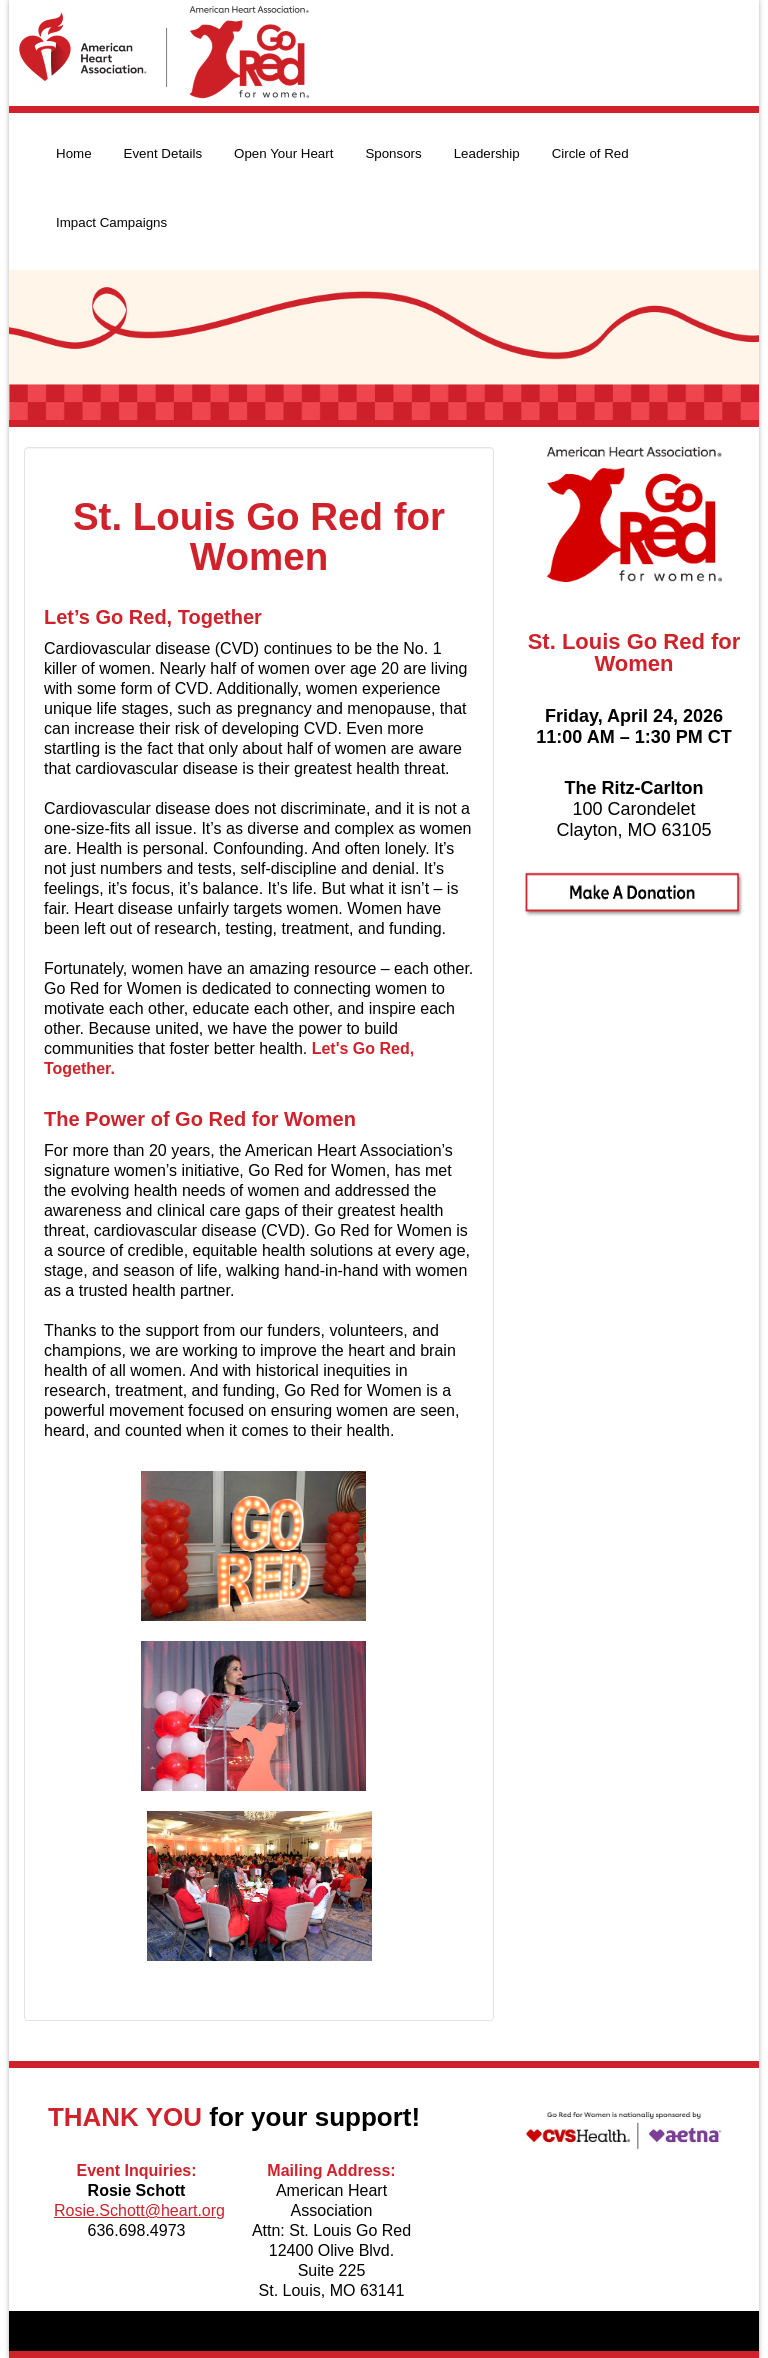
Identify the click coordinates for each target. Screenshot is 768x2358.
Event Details (163, 153)
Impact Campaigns (111, 222)
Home (74, 153)
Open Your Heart (283, 153)
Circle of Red (590, 153)
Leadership (487, 153)
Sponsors (393, 153)
